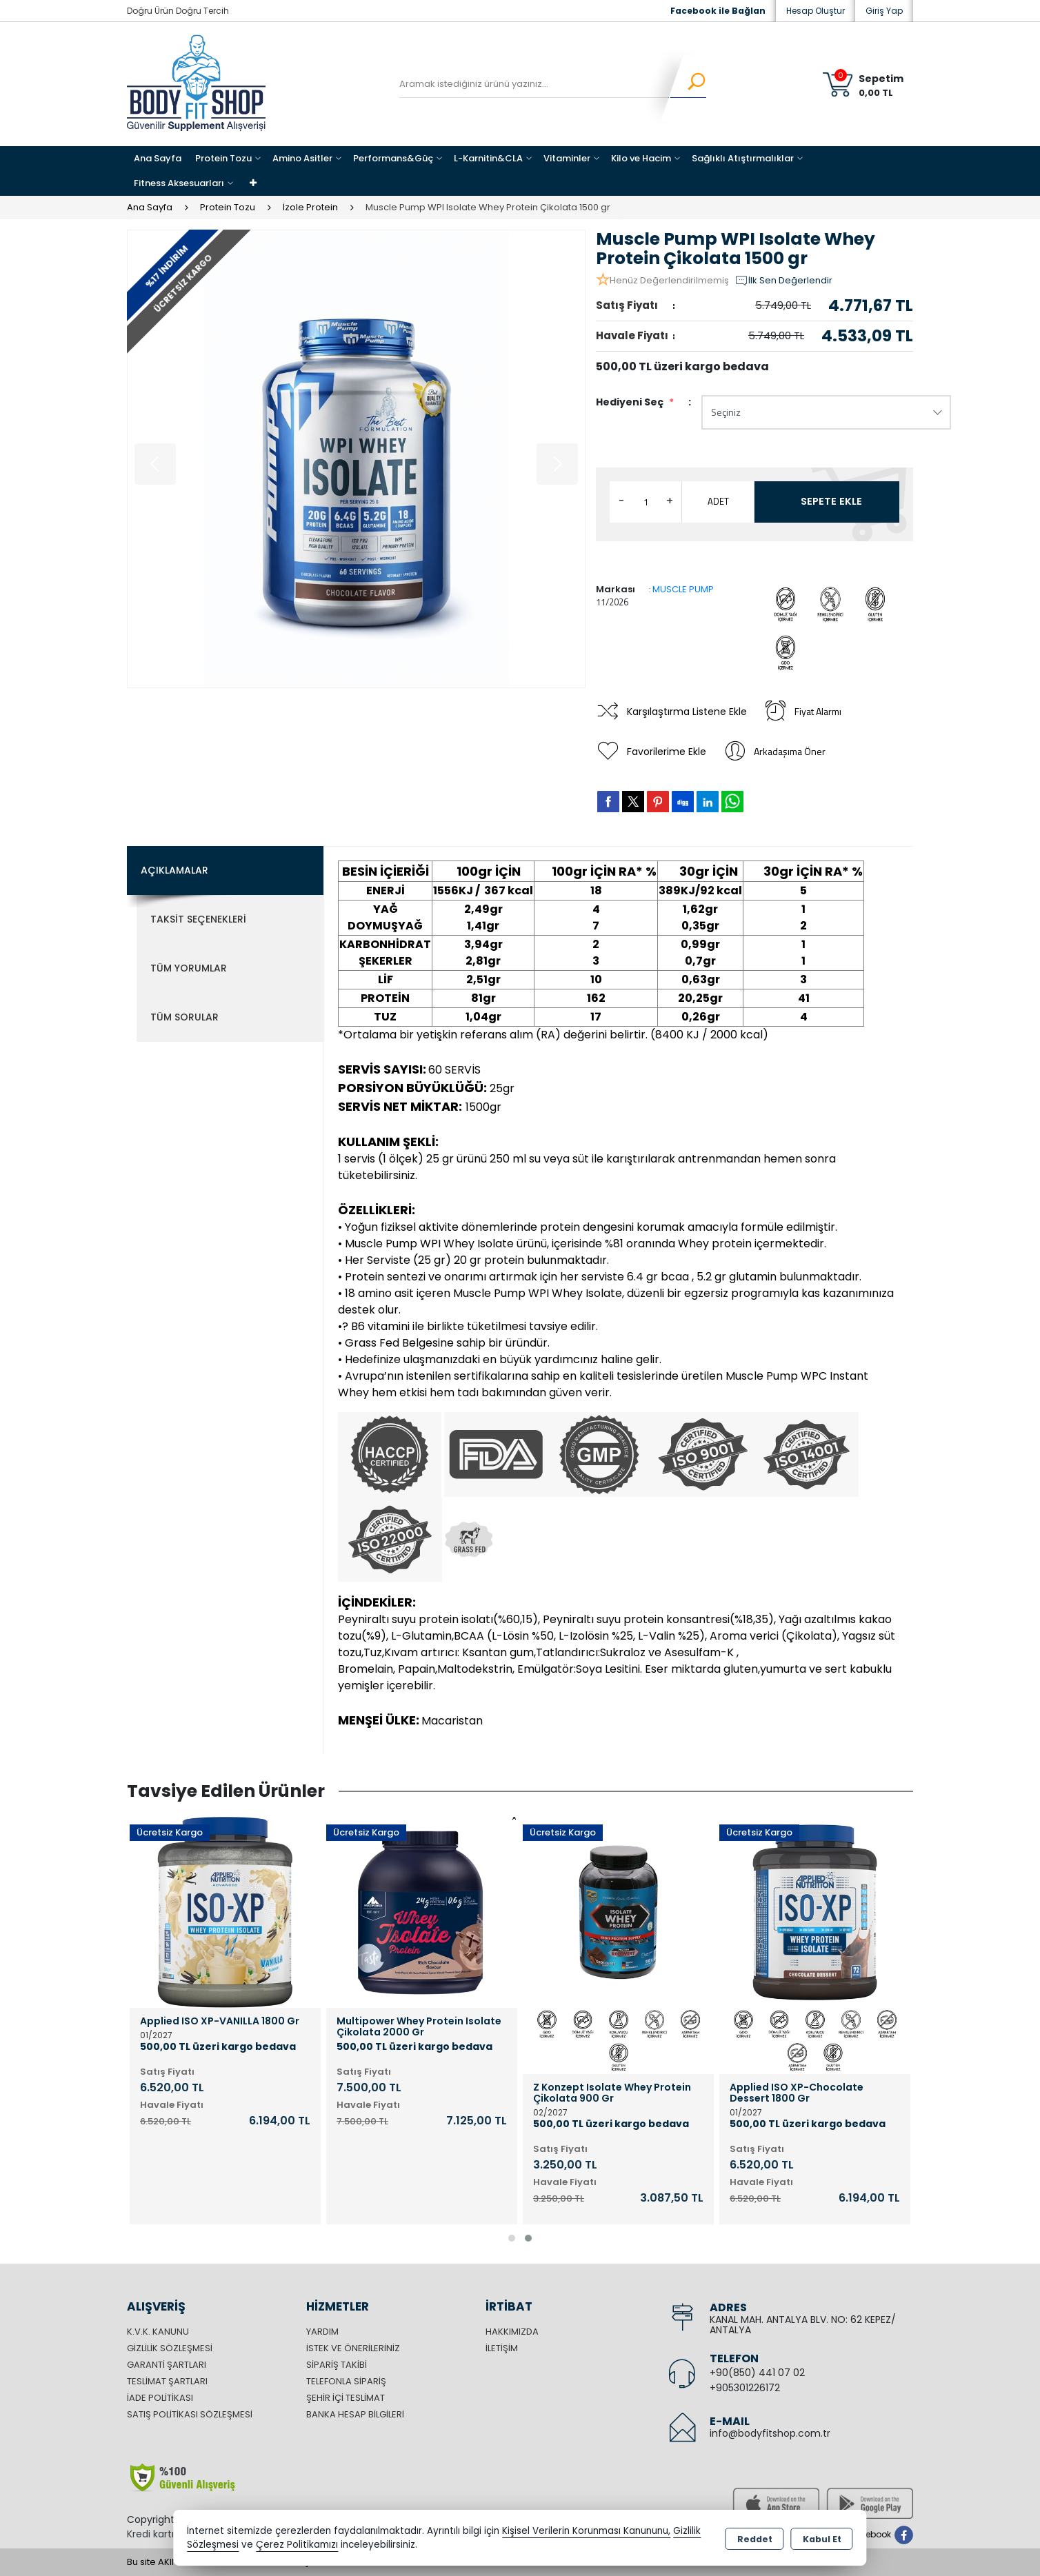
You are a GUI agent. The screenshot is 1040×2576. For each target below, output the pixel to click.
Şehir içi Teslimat (345, 2397)
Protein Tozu (223, 158)
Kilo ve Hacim (641, 158)
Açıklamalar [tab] (174, 870)
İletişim (502, 2348)
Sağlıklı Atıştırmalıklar (743, 158)
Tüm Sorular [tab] (184, 1017)
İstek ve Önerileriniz (353, 2348)
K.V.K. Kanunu (158, 2331)
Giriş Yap (884, 11)
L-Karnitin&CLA (488, 158)
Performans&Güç (393, 158)
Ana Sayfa (157, 158)
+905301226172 (745, 2388)
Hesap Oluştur (815, 11)
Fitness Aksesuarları (179, 183)
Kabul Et (822, 2538)
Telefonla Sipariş (346, 2381)
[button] (511, 2238)
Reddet (754, 2538)
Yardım (322, 2331)
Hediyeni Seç (635, 402)
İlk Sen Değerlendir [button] (783, 281)
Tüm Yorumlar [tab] (188, 968)
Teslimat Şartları (167, 2381)
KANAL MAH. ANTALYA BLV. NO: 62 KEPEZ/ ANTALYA (803, 2325)
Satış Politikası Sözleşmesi (189, 2414)
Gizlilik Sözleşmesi (169, 2348)
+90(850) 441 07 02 (757, 2372)
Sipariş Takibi (336, 2364)
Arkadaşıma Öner (777, 751)
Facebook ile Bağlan (718, 11)
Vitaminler (566, 158)
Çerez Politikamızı (297, 2544)
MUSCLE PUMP (683, 589)
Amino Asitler (302, 158)
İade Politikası (160, 2397)
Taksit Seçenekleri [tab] (198, 919)
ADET (718, 501)
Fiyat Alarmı (806, 711)
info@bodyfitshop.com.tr (770, 2433)
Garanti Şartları (166, 2364)
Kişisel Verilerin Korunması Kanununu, (586, 2530)
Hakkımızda (512, 2331)
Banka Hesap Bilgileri (355, 2414)
